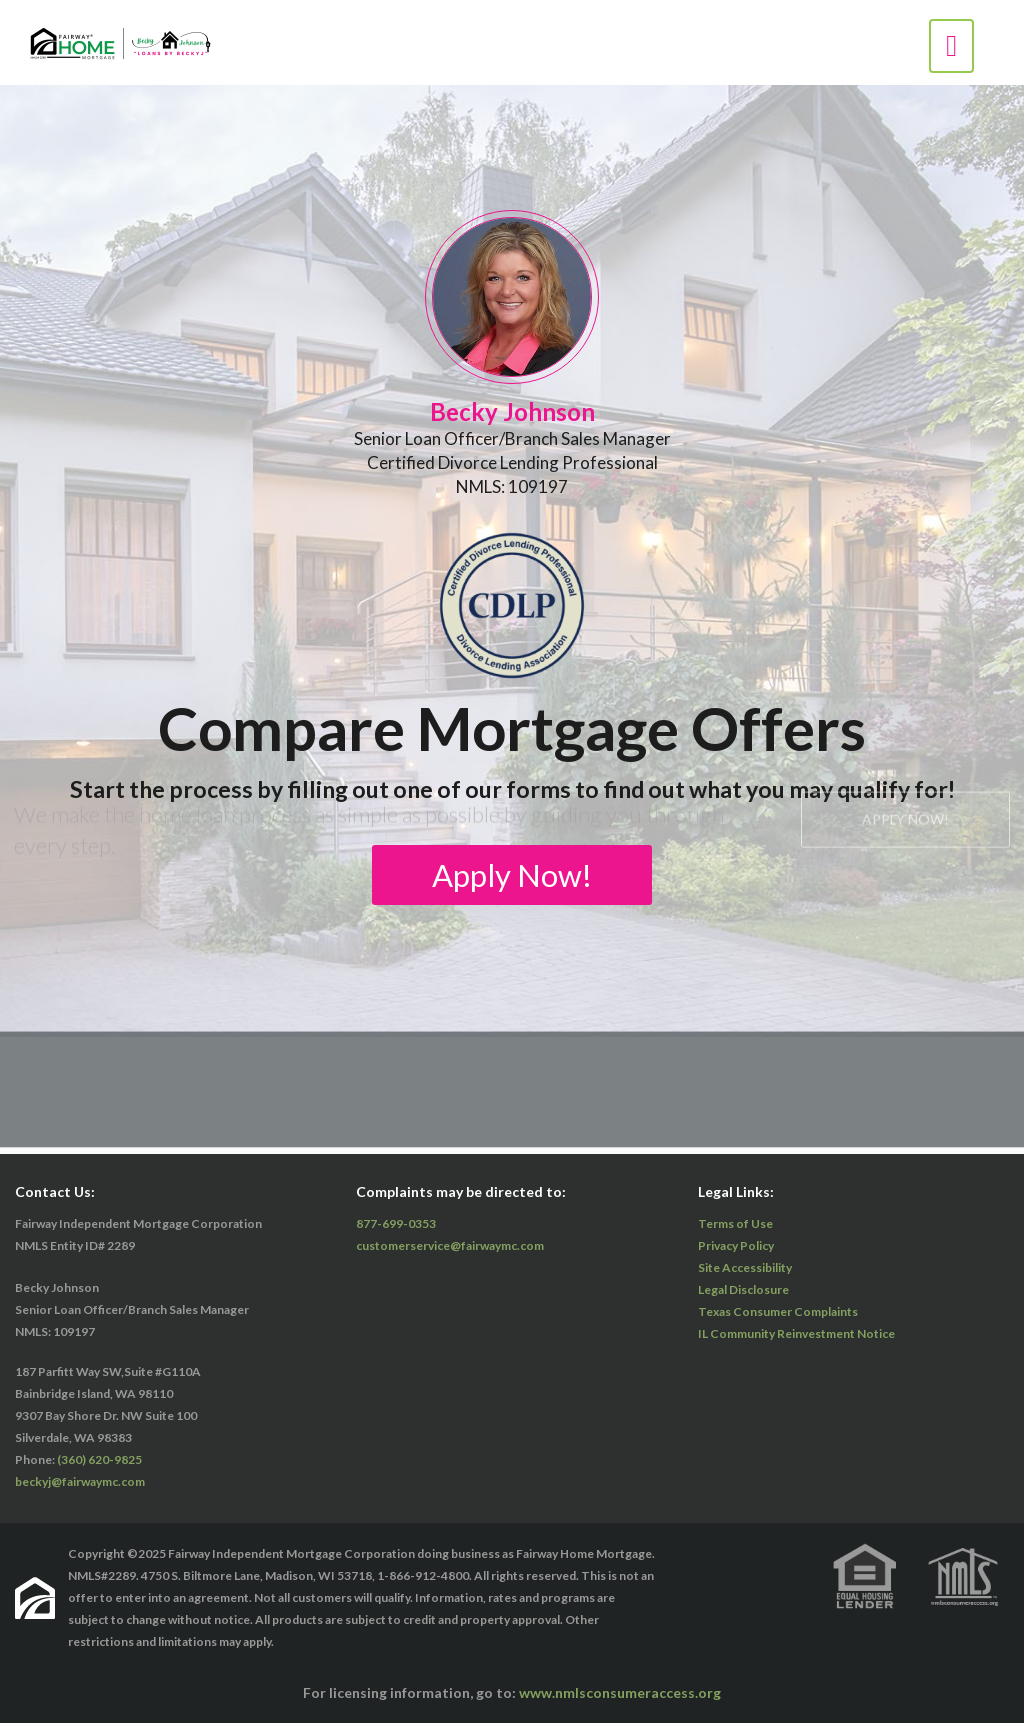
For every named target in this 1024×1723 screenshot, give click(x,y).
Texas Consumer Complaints (778, 1311)
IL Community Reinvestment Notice (796, 1333)
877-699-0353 (396, 1223)
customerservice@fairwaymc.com (450, 1245)
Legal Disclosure (743, 1289)
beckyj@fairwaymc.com (80, 1481)
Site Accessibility (745, 1267)
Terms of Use (735, 1223)
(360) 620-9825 (99, 1459)
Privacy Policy (736, 1245)
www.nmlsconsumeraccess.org (620, 1692)
